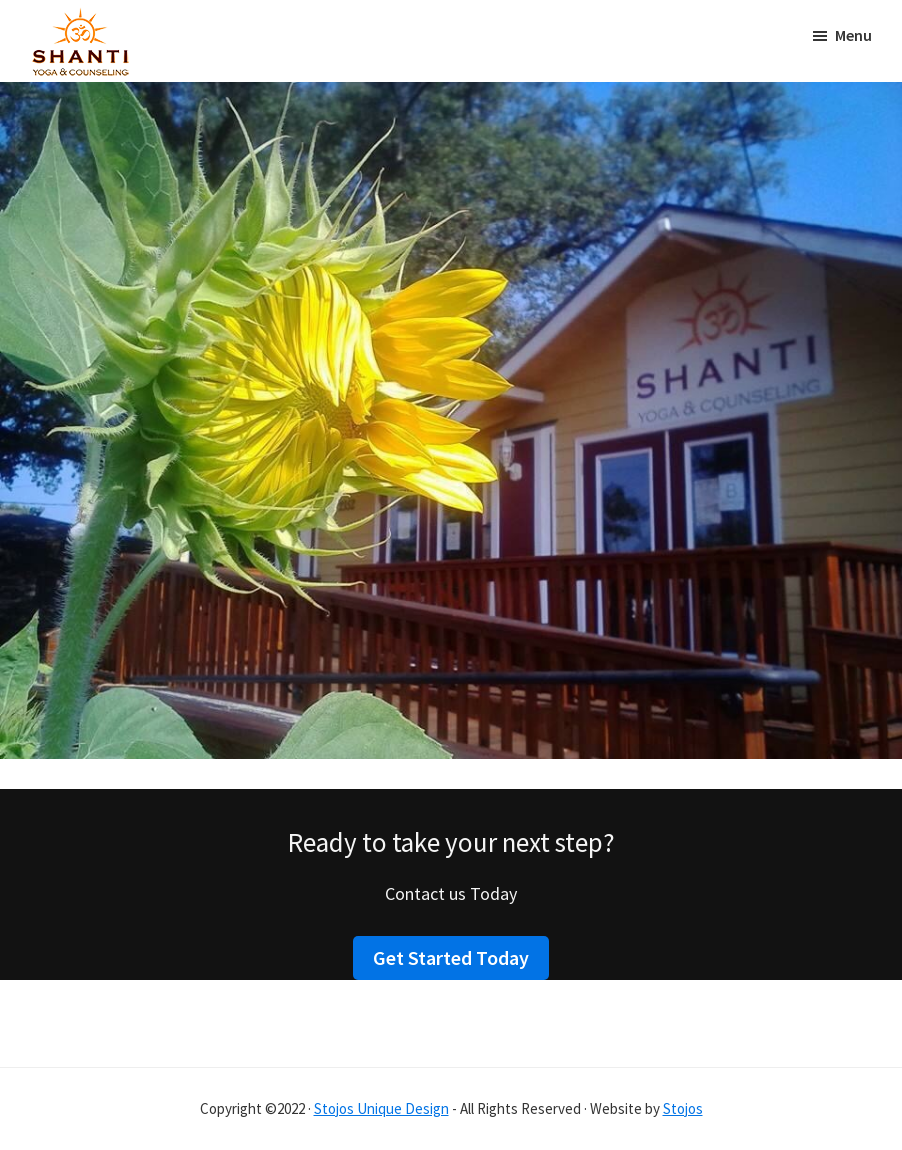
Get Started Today (451, 957)
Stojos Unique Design (381, 1108)
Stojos (683, 1108)
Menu (853, 35)
